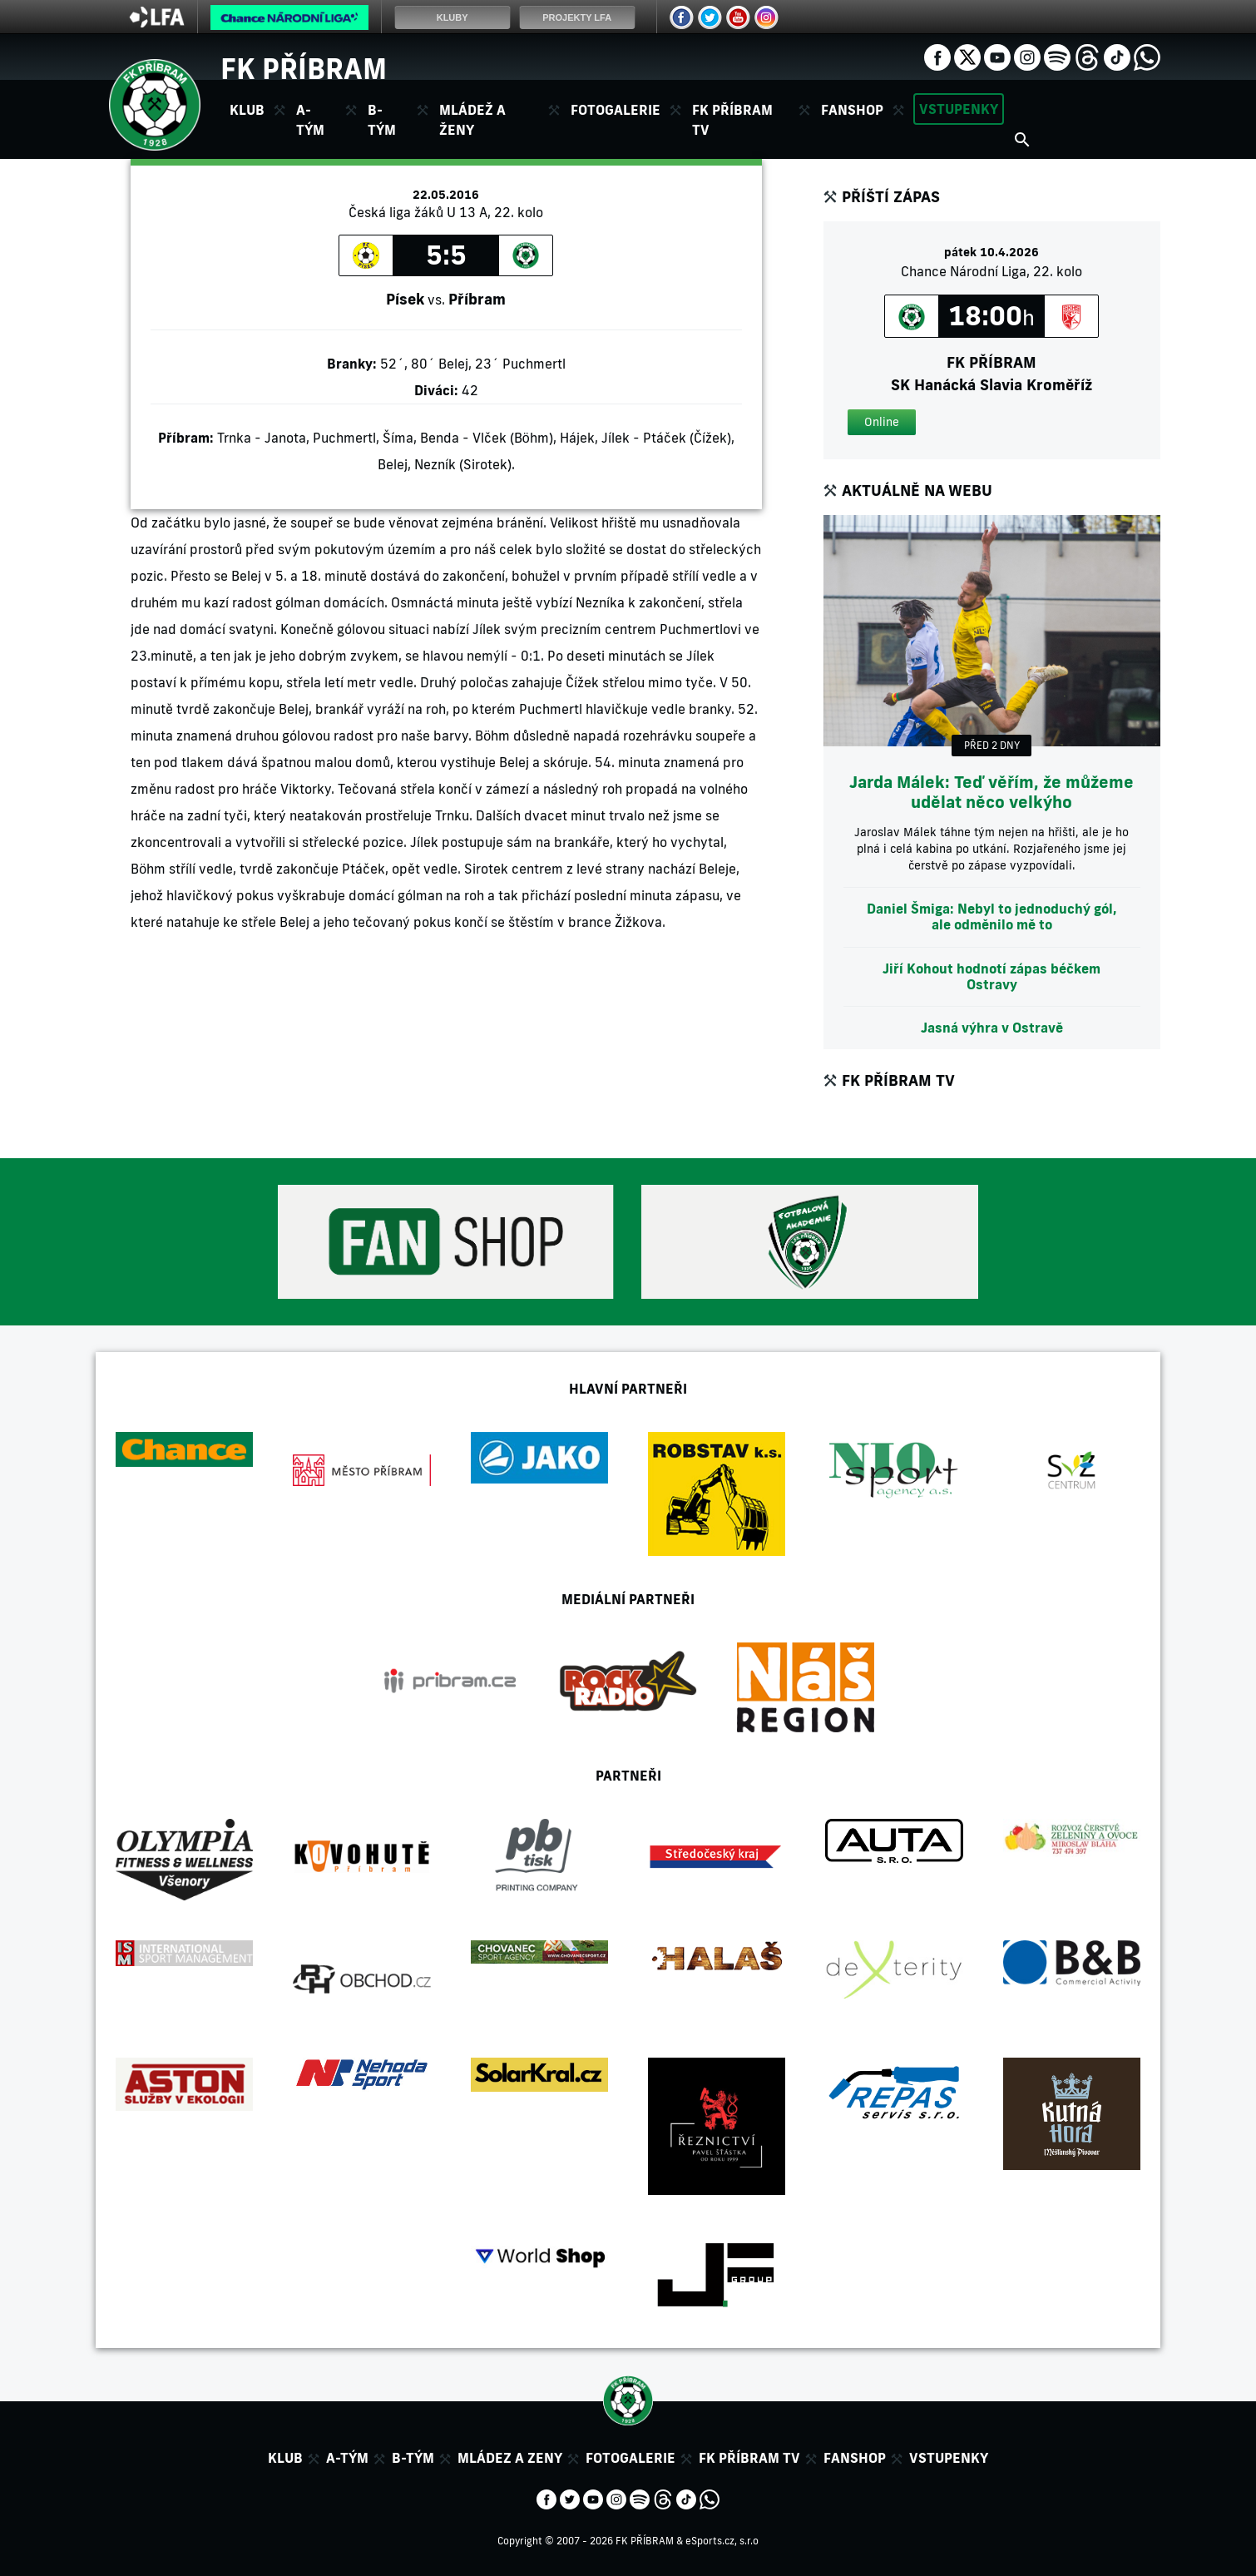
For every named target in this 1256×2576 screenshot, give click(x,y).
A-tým (347, 2458)
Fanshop (852, 110)
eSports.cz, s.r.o (722, 2540)
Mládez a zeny (509, 2458)
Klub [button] (247, 110)
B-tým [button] (382, 120)
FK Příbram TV (732, 120)
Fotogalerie (615, 110)
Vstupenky (958, 109)
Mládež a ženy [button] (472, 120)
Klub (285, 2458)
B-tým (413, 2458)
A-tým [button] (310, 120)
